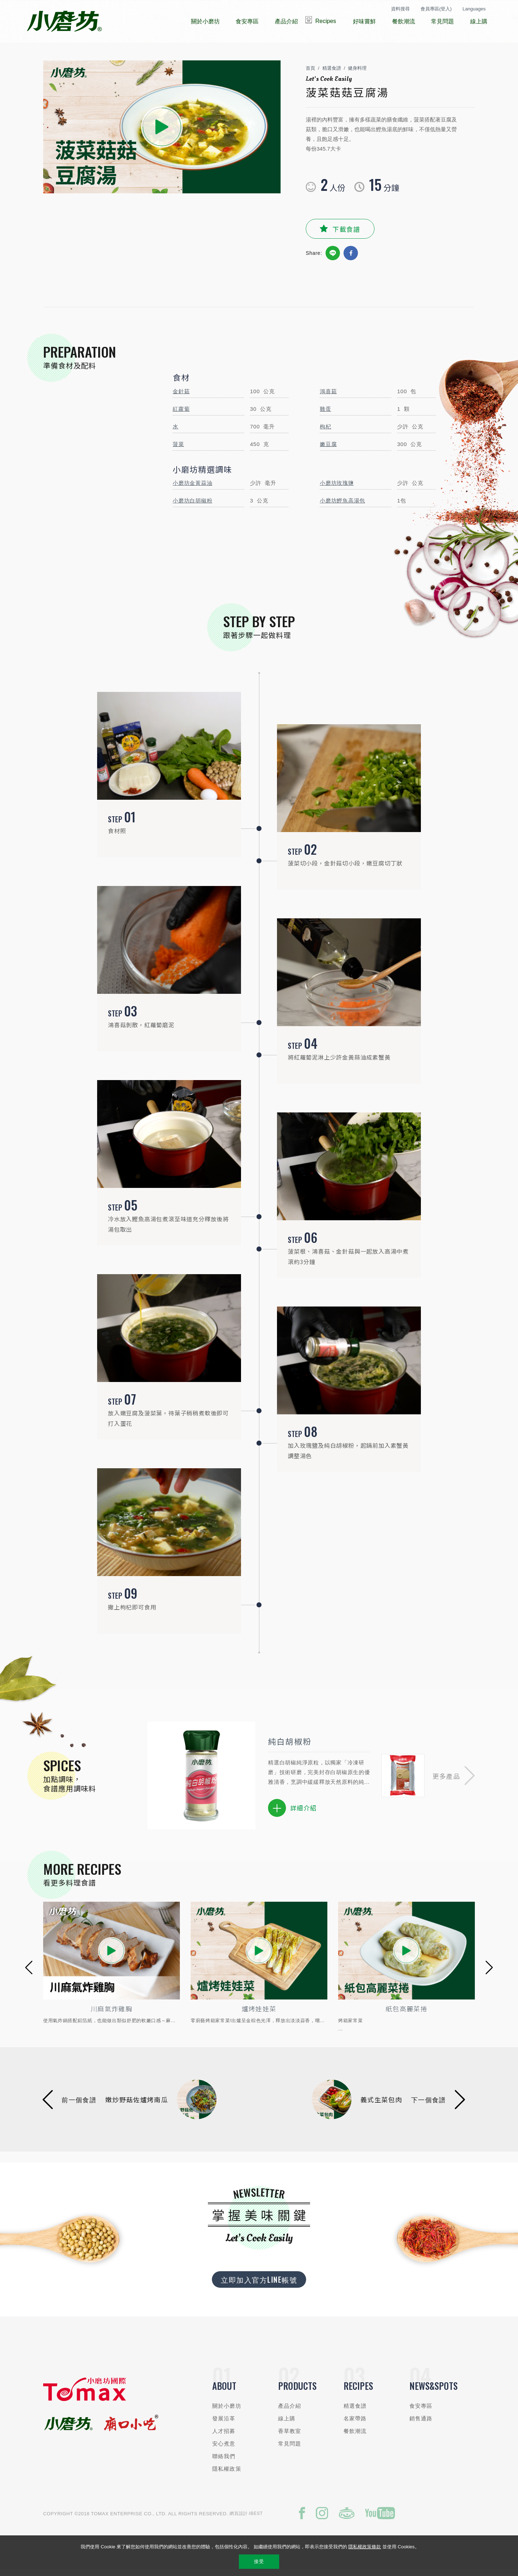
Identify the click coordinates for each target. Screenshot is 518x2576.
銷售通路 (421, 2424)
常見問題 (289, 2449)
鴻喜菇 (328, 397)
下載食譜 (346, 234)
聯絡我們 (224, 2462)
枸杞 (325, 432)
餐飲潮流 (355, 2437)
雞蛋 (325, 415)
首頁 (310, 73)
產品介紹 (289, 2412)
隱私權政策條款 (364, 2546)
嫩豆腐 (328, 450)
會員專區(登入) (436, 9)
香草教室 (289, 2437)
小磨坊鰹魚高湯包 (342, 506)
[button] (453, 1781)
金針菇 (181, 397)
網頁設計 (239, 2518)
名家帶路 (355, 2424)
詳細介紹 (292, 1814)
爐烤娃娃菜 (406, 2014)
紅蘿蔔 (181, 415)
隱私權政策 (226, 2474)
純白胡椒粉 (290, 1747)
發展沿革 (224, 2424)
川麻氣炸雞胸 (259, 2014)
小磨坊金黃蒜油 (192, 489)
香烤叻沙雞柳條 (111, 2014)
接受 (259, 2561)
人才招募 (224, 2437)
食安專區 (421, 2412)
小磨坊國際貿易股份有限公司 (64, 21)
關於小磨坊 (226, 2412)
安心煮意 (224, 2449)
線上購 (286, 2424)
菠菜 (178, 450)
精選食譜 (331, 73)
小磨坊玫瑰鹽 (337, 489)
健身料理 (357, 73)
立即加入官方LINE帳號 (259, 2285)
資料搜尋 (400, 9)
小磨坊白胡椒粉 (192, 506)
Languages (474, 9)
